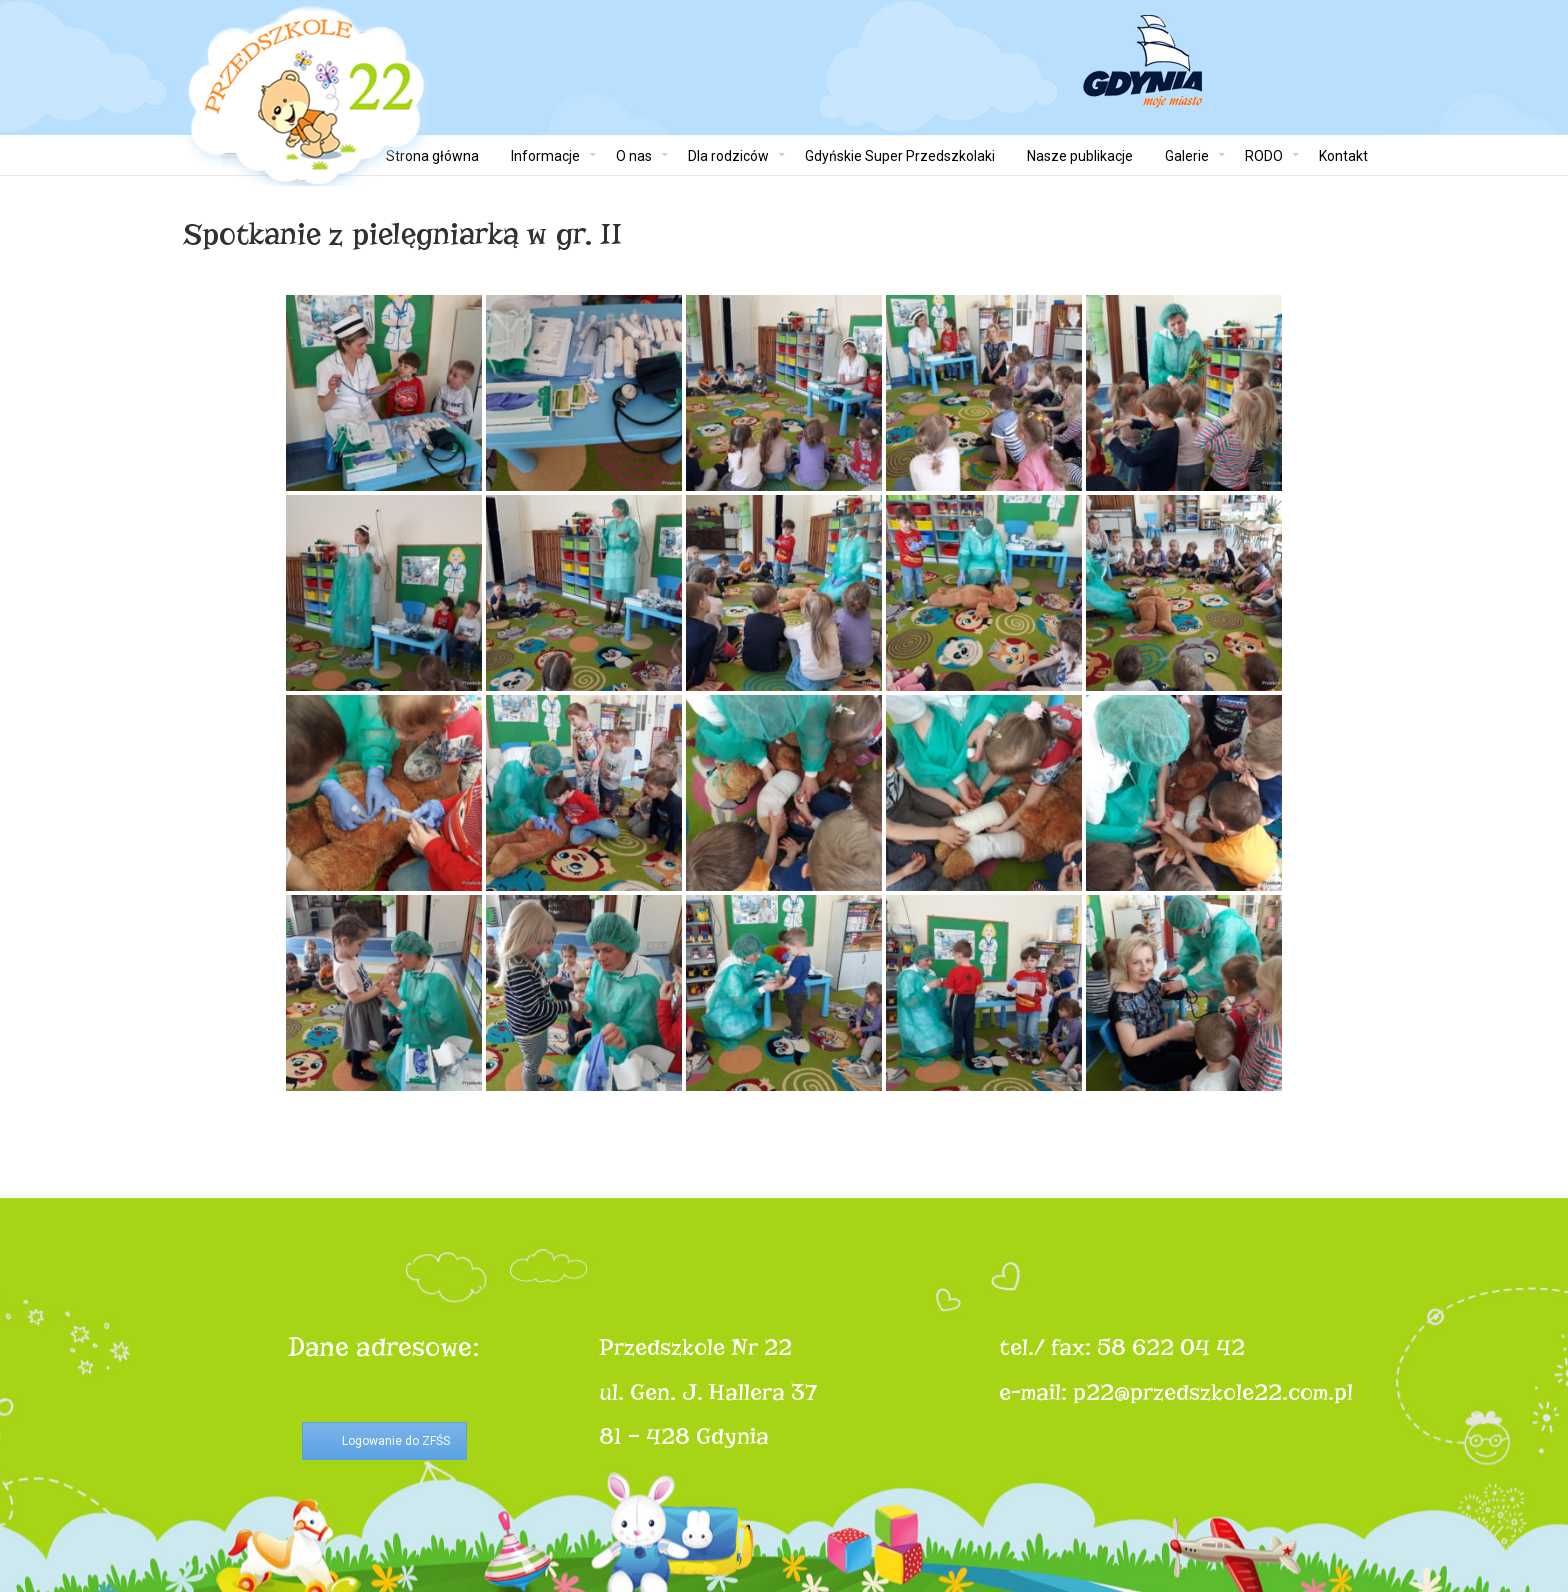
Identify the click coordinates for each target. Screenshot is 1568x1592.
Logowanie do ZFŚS (396, 1441)
